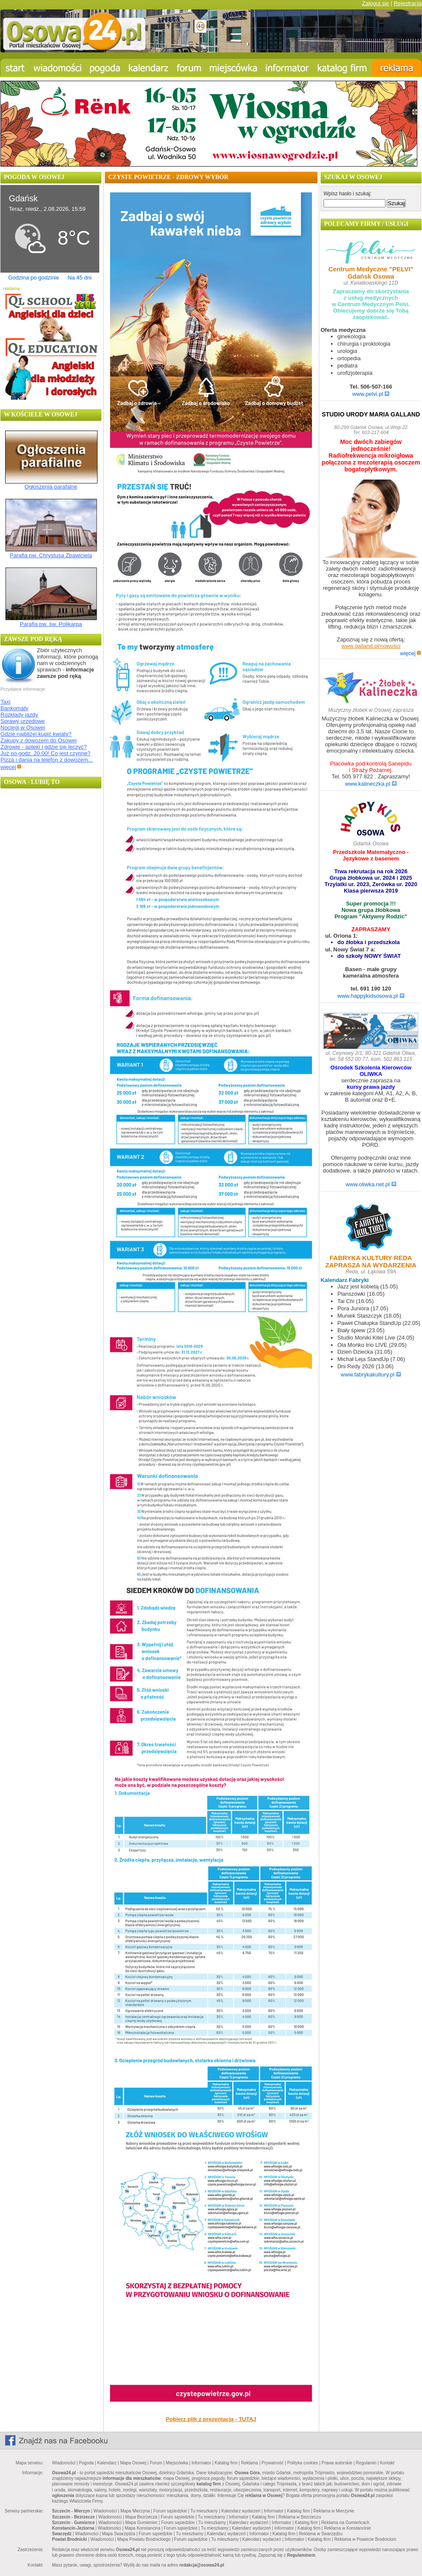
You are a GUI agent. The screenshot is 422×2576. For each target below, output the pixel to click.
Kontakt (387, 2463)
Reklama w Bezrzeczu (299, 2517)
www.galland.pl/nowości (370, 646)
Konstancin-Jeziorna (73, 2528)
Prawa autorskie (336, 2463)
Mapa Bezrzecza (141, 2517)
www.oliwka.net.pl (371, 1184)
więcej (10, 767)
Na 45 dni (79, 277)
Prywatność (273, 2463)
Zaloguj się (375, 3)
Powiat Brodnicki (69, 2539)
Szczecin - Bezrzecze (73, 2517)
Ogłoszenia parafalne (50, 486)
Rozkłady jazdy (19, 714)
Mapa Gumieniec (141, 2522)
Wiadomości (63, 2463)
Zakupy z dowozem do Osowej (38, 740)
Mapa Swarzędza (118, 2533)
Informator (201, 2463)
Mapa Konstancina (142, 2528)
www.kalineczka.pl (371, 784)
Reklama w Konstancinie (347, 2528)
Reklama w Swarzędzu (320, 2533)
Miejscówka (177, 2463)
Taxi (5, 702)
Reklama (249, 2463)
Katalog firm (225, 2463)
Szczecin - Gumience (73, 2522)
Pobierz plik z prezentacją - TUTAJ (211, 2419)
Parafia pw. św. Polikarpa (51, 624)
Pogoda (86, 2463)
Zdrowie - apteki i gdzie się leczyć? (43, 747)
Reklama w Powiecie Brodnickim (365, 2539)
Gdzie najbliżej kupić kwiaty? (35, 734)
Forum (156, 2463)
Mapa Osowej (133, 2463)
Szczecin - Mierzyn (71, 2511)
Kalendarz (106, 2463)
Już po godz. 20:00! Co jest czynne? (45, 753)
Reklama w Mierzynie (333, 2511)
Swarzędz (62, 2533)
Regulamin (366, 2463)
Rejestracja (408, 3)
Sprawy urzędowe (22, 721)
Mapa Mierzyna (135, 2511)
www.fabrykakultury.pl (371, 1374)
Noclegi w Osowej (22, 727)
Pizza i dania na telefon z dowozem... (46, 759)
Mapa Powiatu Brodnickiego (144, 2539)
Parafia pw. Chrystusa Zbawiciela (51, 555)
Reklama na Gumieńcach (345, 2522)
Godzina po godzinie (33, 277)
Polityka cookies (302, 2463)
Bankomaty (14, 708)
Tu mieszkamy (204, 2511)
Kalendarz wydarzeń (240, 2511)
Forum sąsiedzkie (170, 2511)
